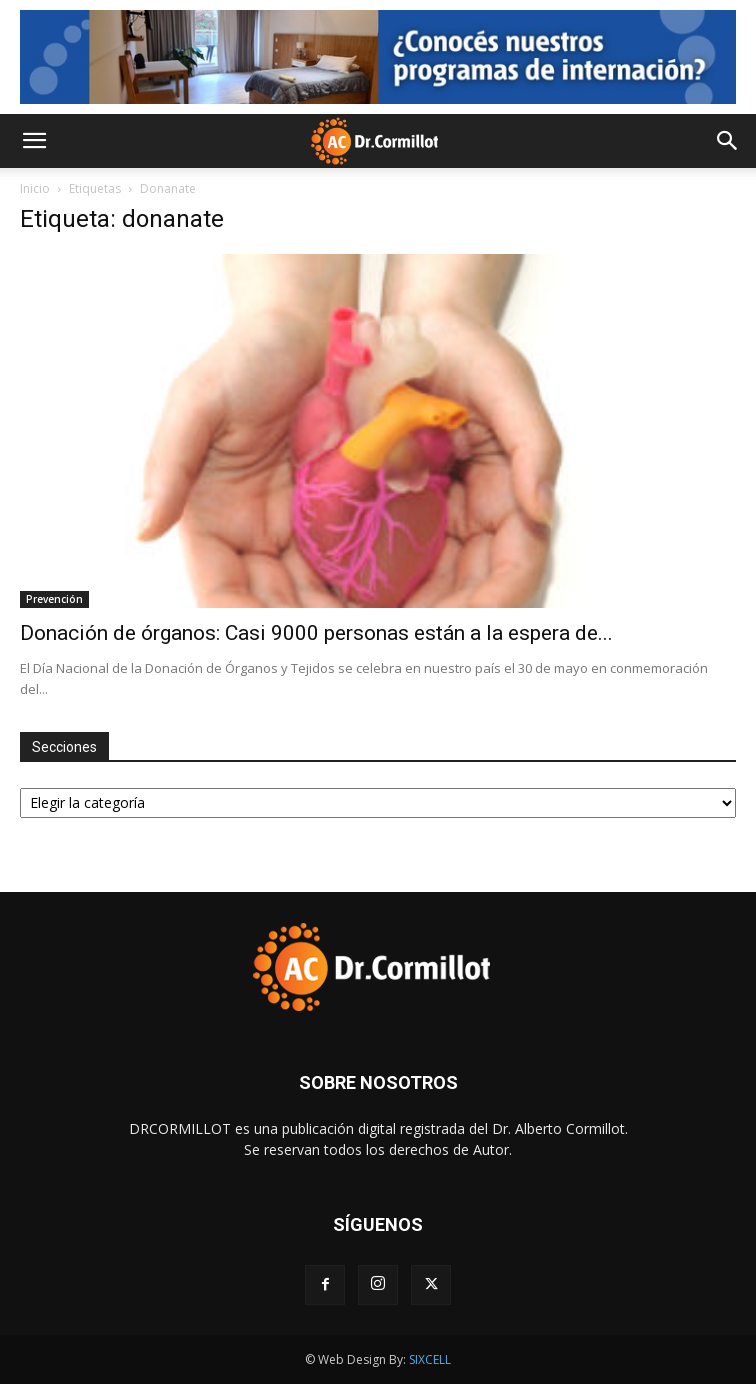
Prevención (54, 599)
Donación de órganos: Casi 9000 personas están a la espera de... (316, 633)
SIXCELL (430, 1359)
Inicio (35, 188)
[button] (34, 141)
